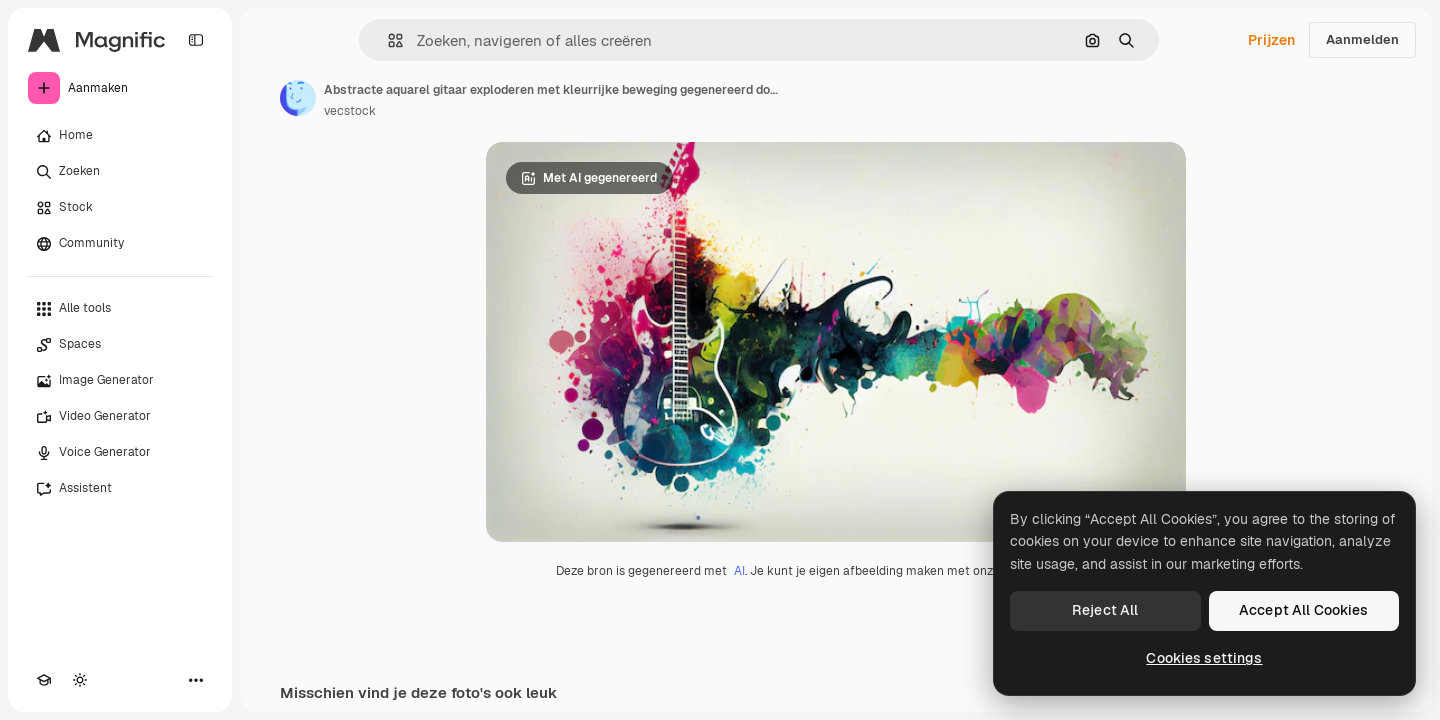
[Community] (120, 244)
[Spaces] (120, 345)
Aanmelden (1362, 39)
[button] (387, 40)
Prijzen (1271, 40)
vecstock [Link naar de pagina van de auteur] (350, 111)
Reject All (1105, 610)
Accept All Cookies (1304, 610)
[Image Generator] (120, 381)
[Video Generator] (120, 417)
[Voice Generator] (120, 453)
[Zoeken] (120, 172)
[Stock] (120, 208)
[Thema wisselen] (80, 680)
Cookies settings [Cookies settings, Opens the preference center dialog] (1204, 658)
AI (739, 571)
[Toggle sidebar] (196, 40)
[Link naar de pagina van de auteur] (298, 98)
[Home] (120, 136)
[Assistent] (120, 489)
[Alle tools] (120, 309)
